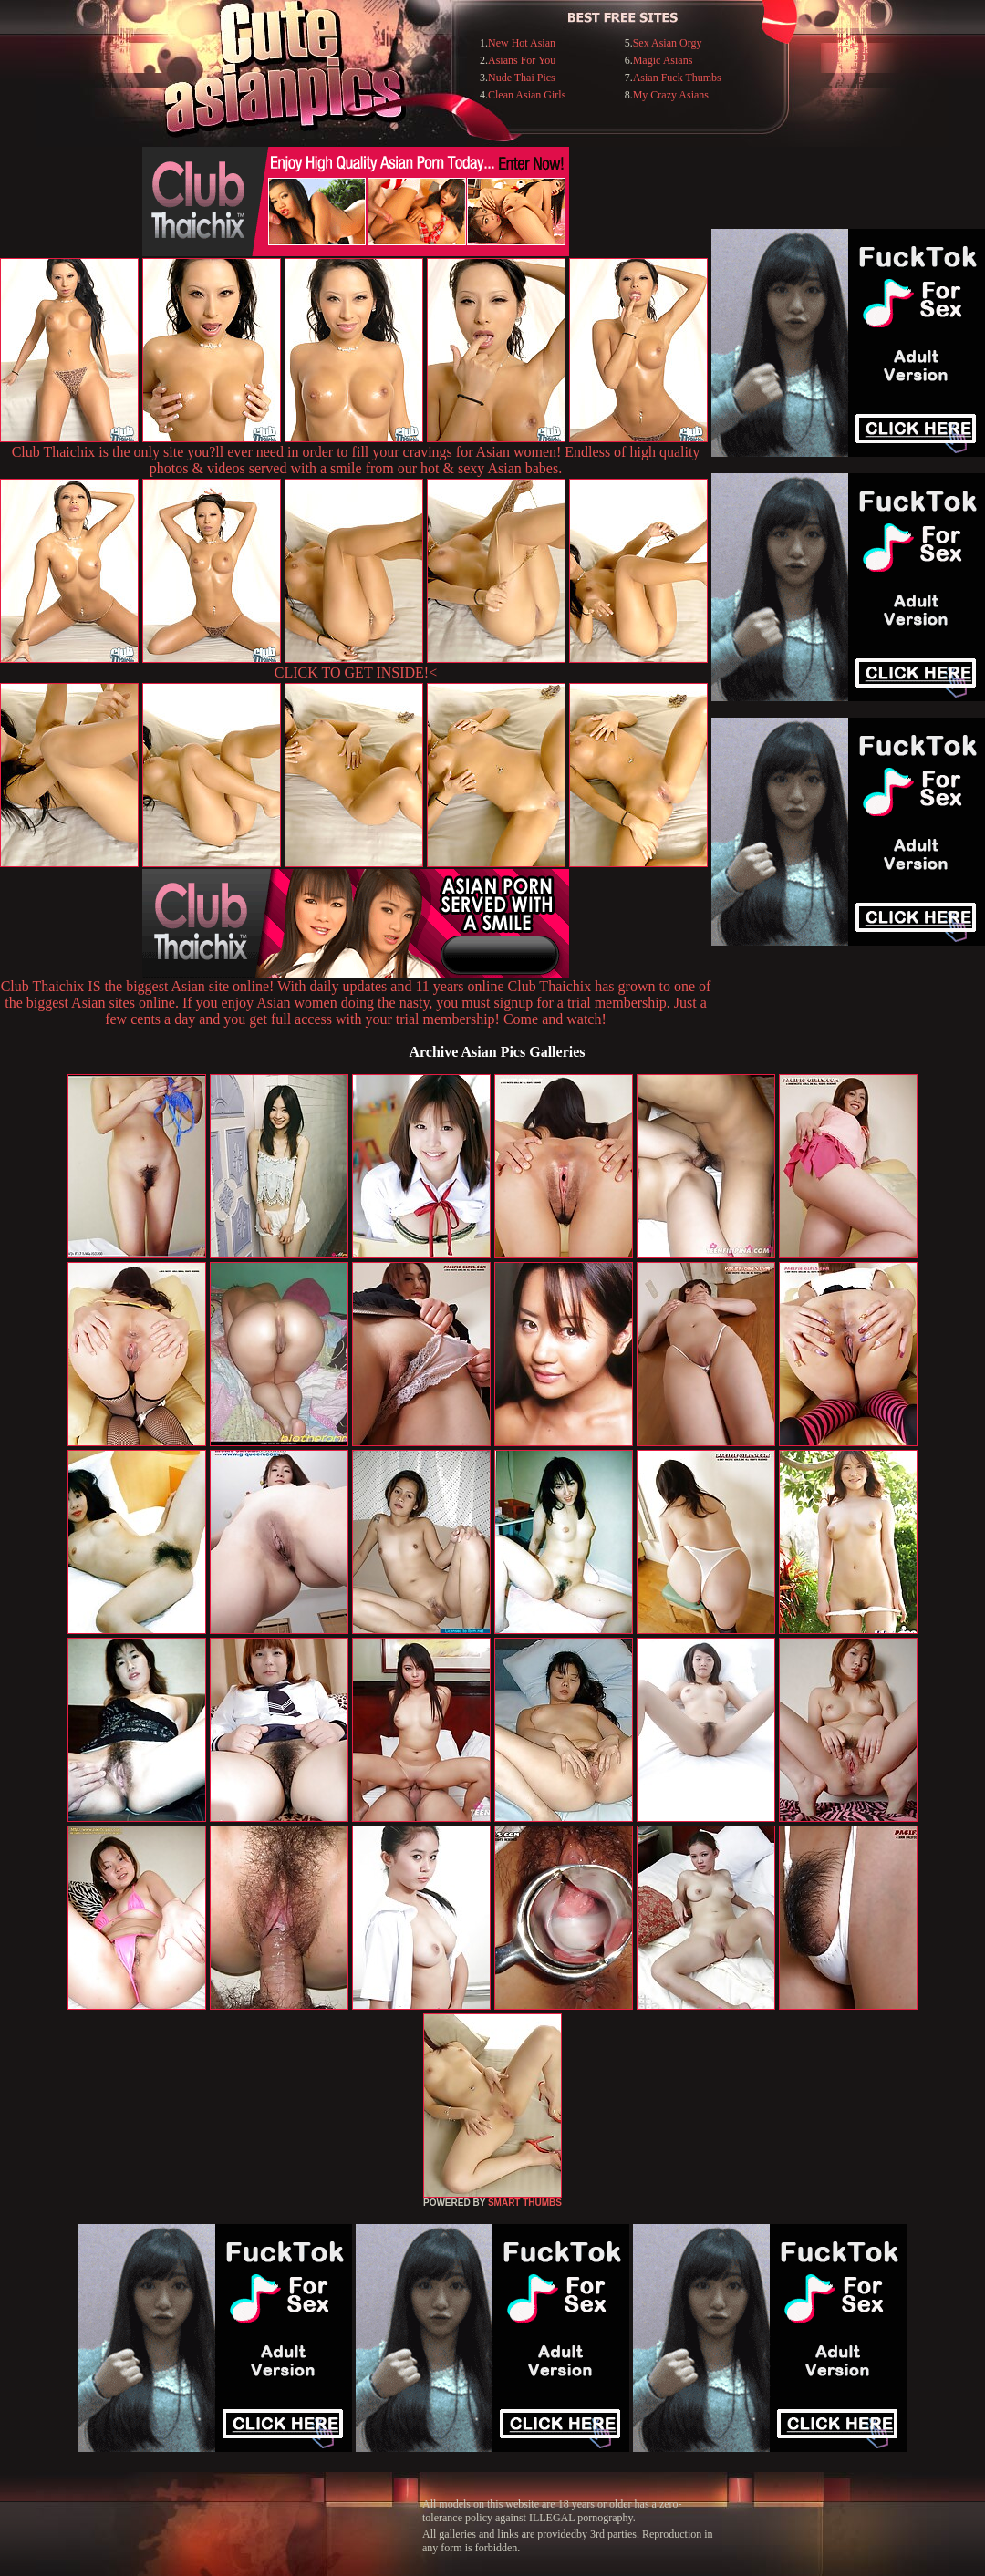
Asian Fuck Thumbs (677, 77)
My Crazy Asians (671, 94)
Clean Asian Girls (526, 94)
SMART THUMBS (525, 2203)
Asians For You (521, 60)
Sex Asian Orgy (667, 42)
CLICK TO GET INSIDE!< (356, 672)
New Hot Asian (521, 42)
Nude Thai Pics (521, 77)
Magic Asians (663, 60)
